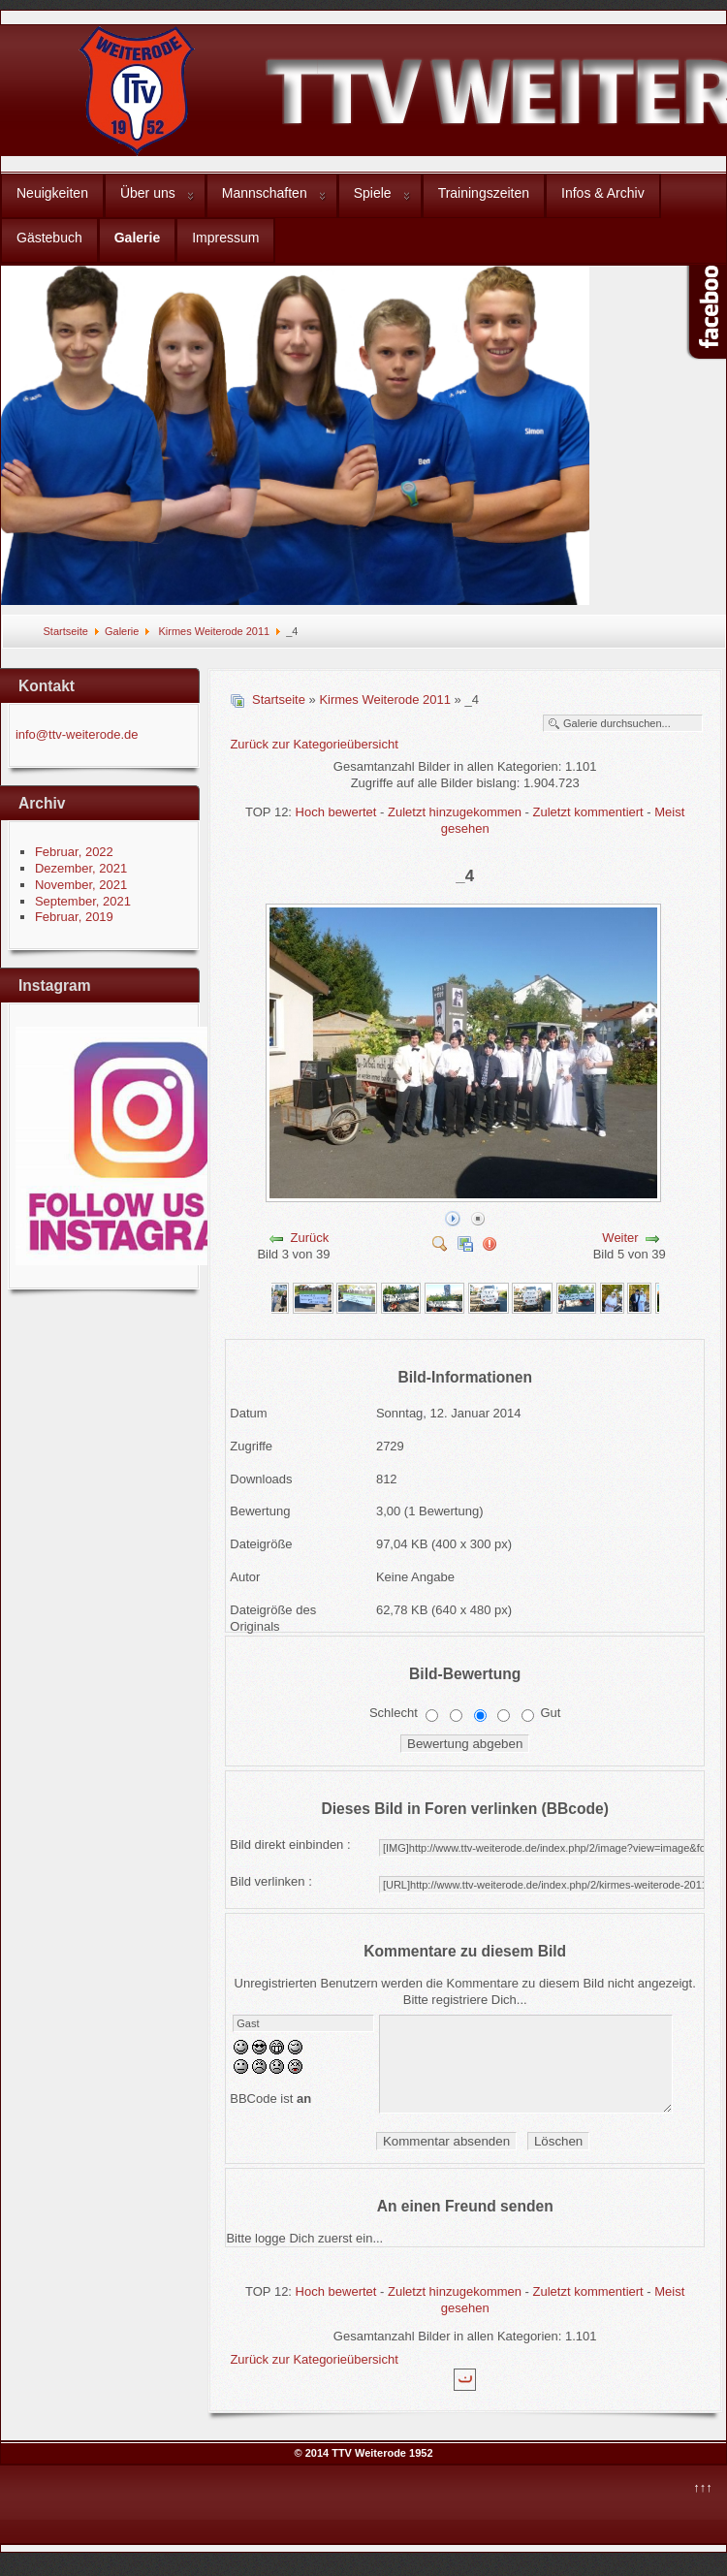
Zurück (310, 1237)
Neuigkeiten (52, 193)
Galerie (137, 237)
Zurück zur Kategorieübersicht (313, 744)
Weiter (620, 1237)
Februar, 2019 (74, 916)
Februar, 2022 (74, 851)
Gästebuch (49, 237)
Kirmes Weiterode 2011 (212, 631)
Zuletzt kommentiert (588, 812)
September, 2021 (83, 901)
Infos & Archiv (603, 193)
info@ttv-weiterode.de (77, 734)
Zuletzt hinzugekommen (455, 812)
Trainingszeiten (483, 193)
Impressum (225, 237)
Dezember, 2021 (81, 868)
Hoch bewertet (336, 812)
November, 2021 (81, 884)
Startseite (65, 631)
